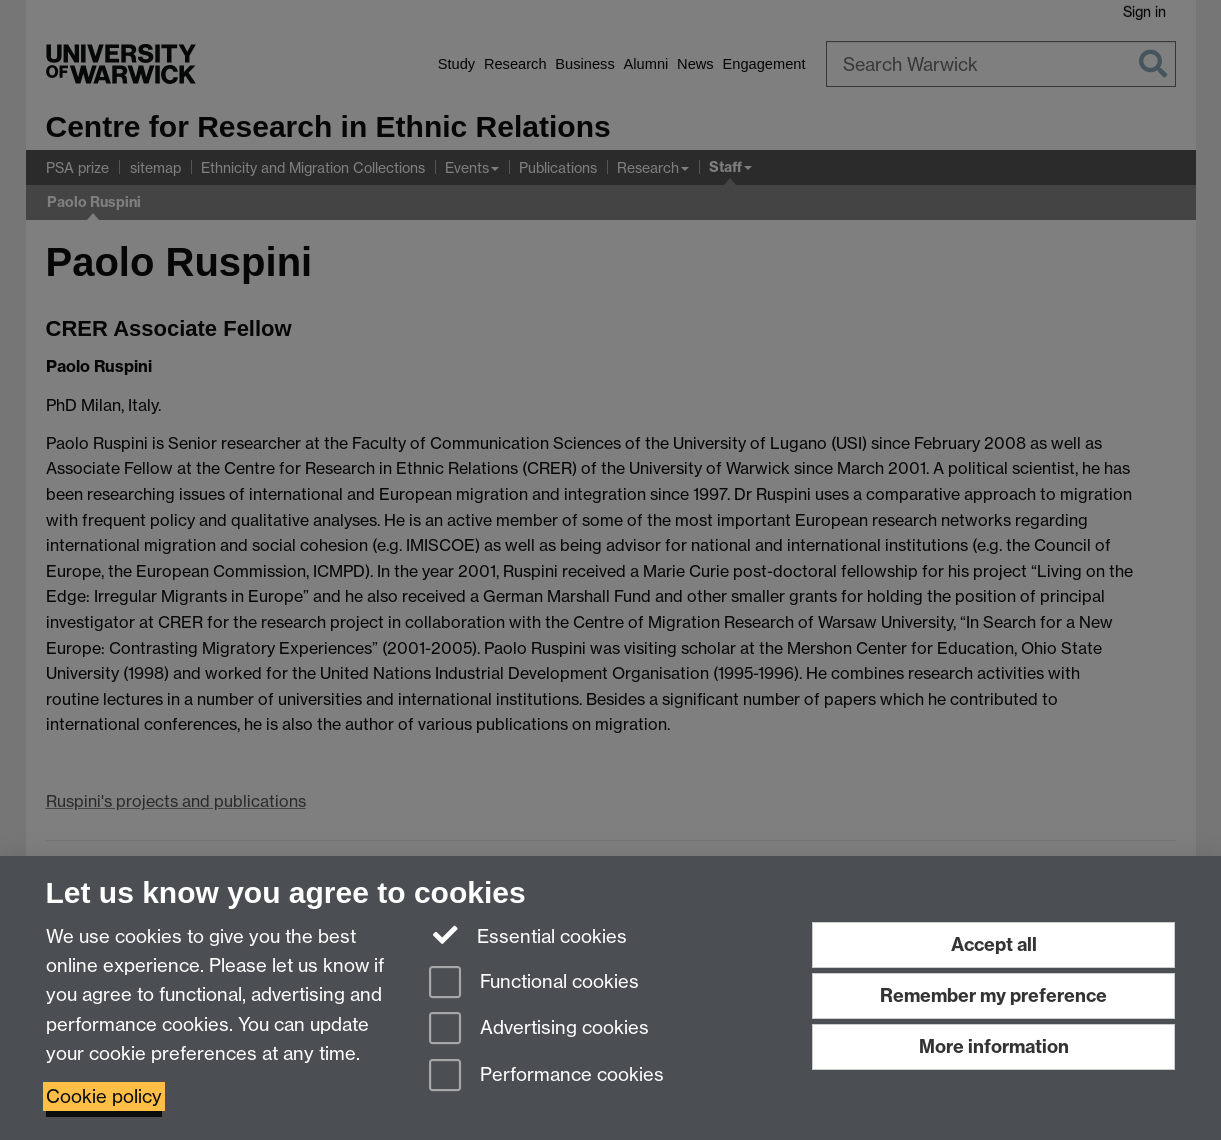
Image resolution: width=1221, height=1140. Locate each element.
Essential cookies (528, 935)
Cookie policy (104, 1096)
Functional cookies (534, 983)
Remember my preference (993, 995)
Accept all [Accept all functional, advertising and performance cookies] (994, 944)
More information (994, 1046)
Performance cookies (546, 1076)
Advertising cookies (539, 1029)
